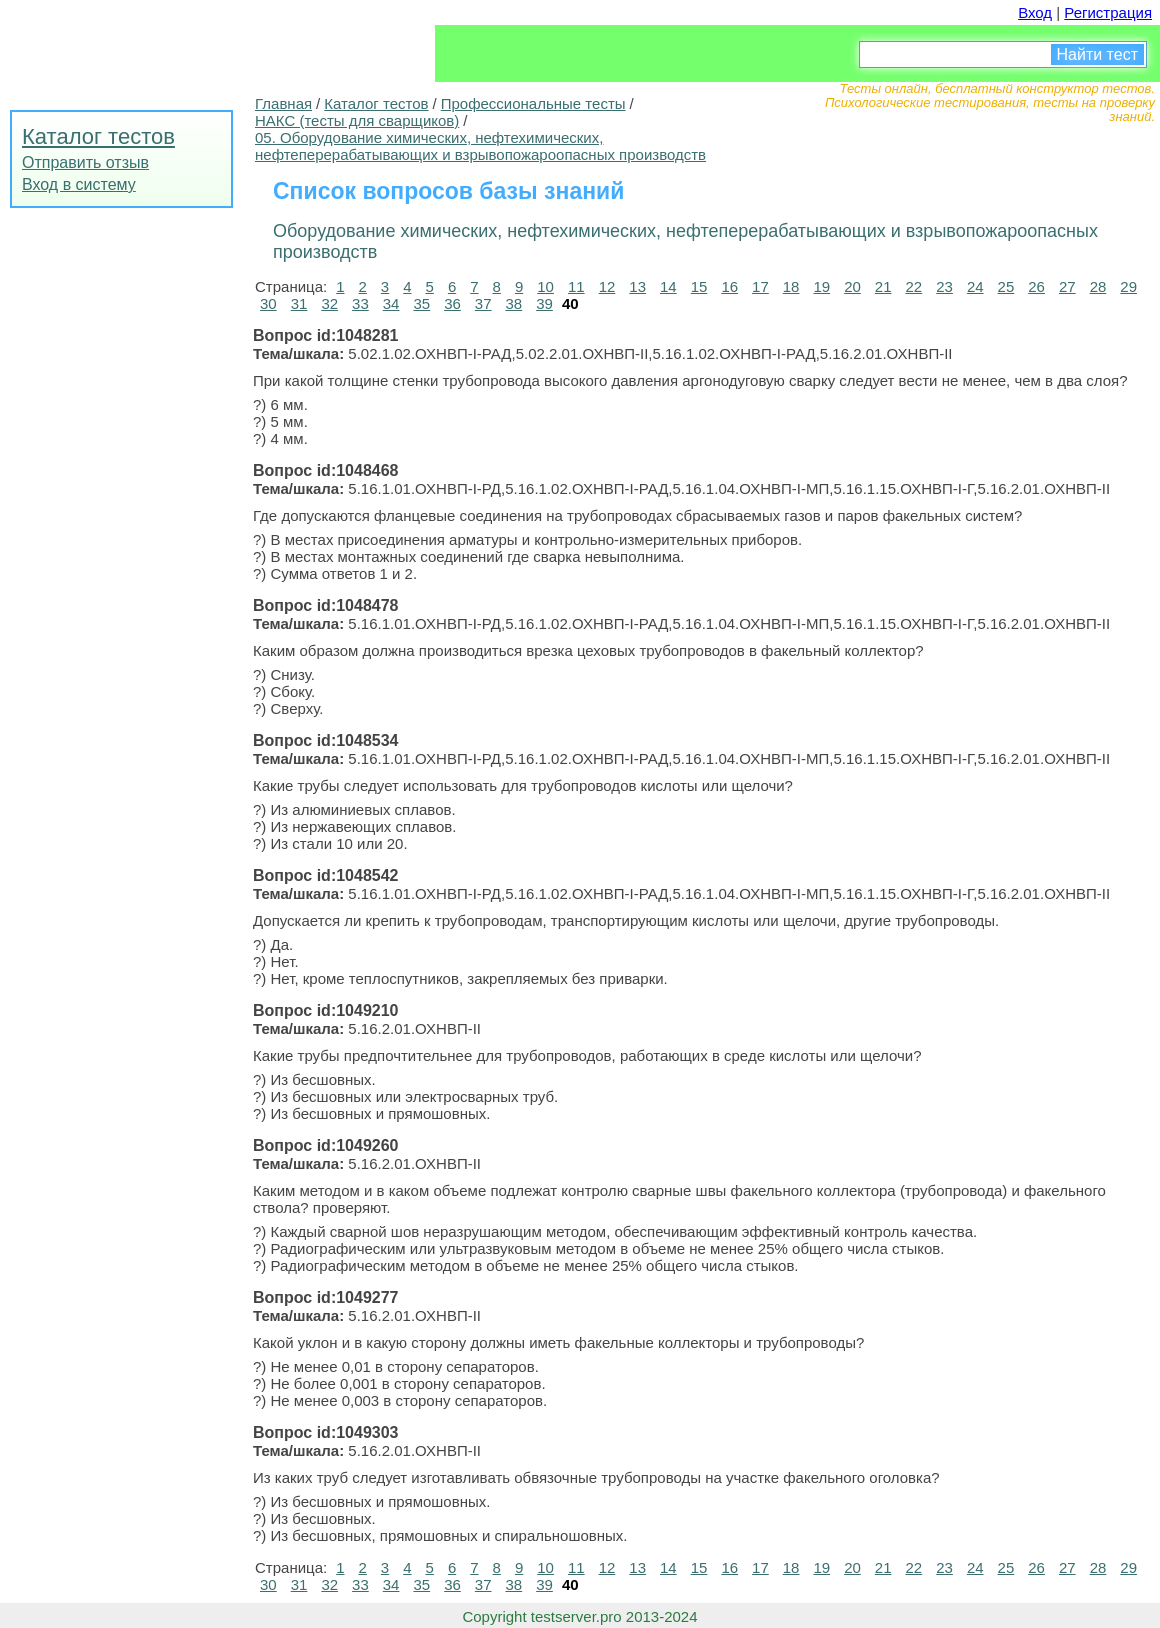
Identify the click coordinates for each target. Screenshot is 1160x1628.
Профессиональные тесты (533, 103)
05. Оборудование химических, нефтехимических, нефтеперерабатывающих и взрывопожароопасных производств (480, 146)
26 (1036, 286)
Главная (283, 103)
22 (914, 286)
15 (699, 286)
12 (607, 286)
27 (1067, 286)
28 (1098, 286)
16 (729, 286)
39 (544, 303)
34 (391, 303)
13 (637, 286)
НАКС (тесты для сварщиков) (357, 120)
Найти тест (1097, 54)
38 (514, 303)
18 (791, 286)
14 (668, 286)
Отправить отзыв (85, 162)
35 (421, 303)
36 (452, 303)
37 (483, 303)
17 (760, 286)
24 (975, 286)
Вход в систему (79, 184)
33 (360, 303)
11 (576, 286)
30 (268, 303)
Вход (1035, 12)
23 (944, 286)
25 (1006, 286)
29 (1128, 286)
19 (821, 286)
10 (545, 286)
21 (883, 286)
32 (329, 303)
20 (852, 286)
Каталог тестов (98, 136)
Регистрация (1108, 12)
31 (299, 303)
